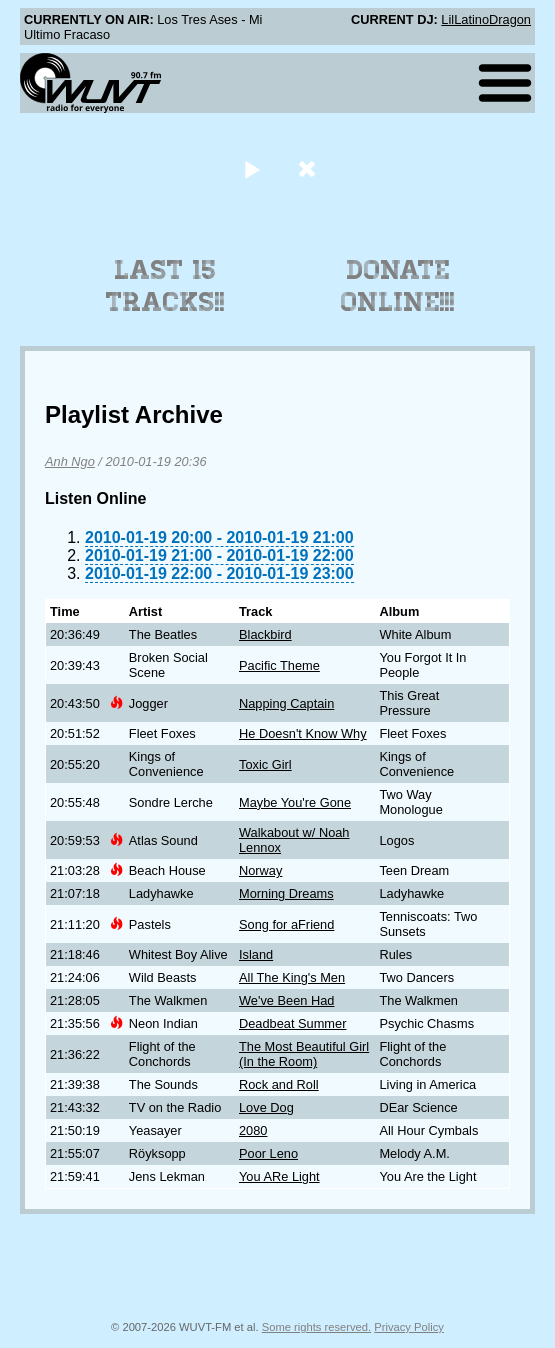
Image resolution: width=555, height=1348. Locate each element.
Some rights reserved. (316, 1327)
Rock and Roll (279, 1084)
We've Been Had (286, 1000)
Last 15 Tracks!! (165, 286)
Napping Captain (286, 703)
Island (256, 954)
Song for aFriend (286, 924)
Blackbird (265, 634)
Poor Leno (268, 1153)
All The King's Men (292, 977)
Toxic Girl (265, 764)
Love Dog (266, 1107)
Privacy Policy (409, 1327)
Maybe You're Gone (295, 802)
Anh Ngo (70, 461)
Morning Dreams (286, 893)
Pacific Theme (279, 665)
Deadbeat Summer (292, 1023)
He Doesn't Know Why (303, 733)
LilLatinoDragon (486, 19)
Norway (260, 870)
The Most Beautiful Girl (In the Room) (304, 1054)
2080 (253, 1130)
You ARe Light (279, 1176)
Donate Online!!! (398, 286)
